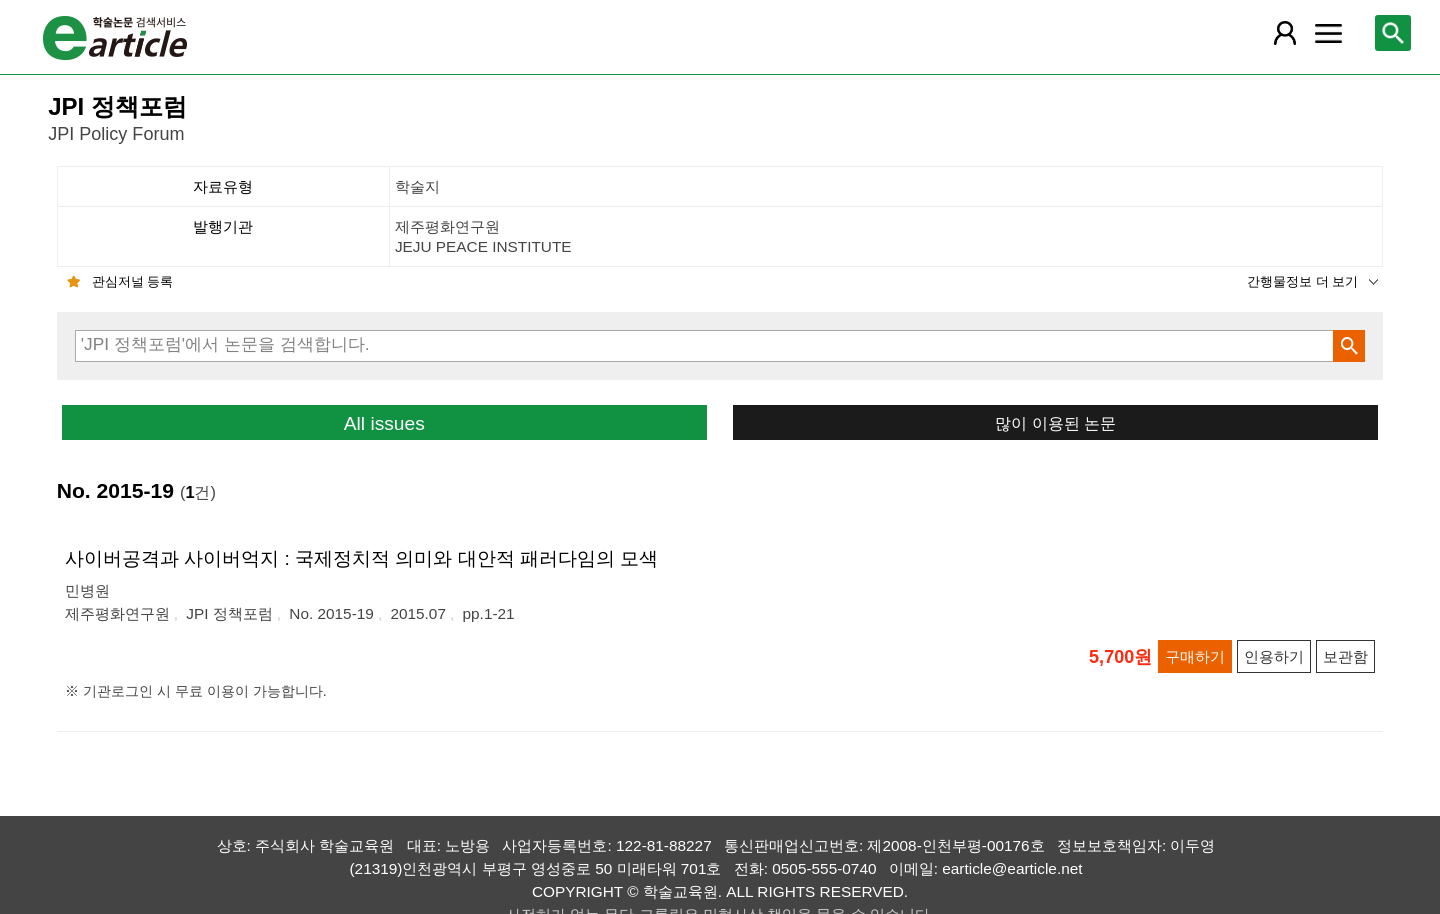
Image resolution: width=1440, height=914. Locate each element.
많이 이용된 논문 (1055, 423)
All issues (384, 423)
